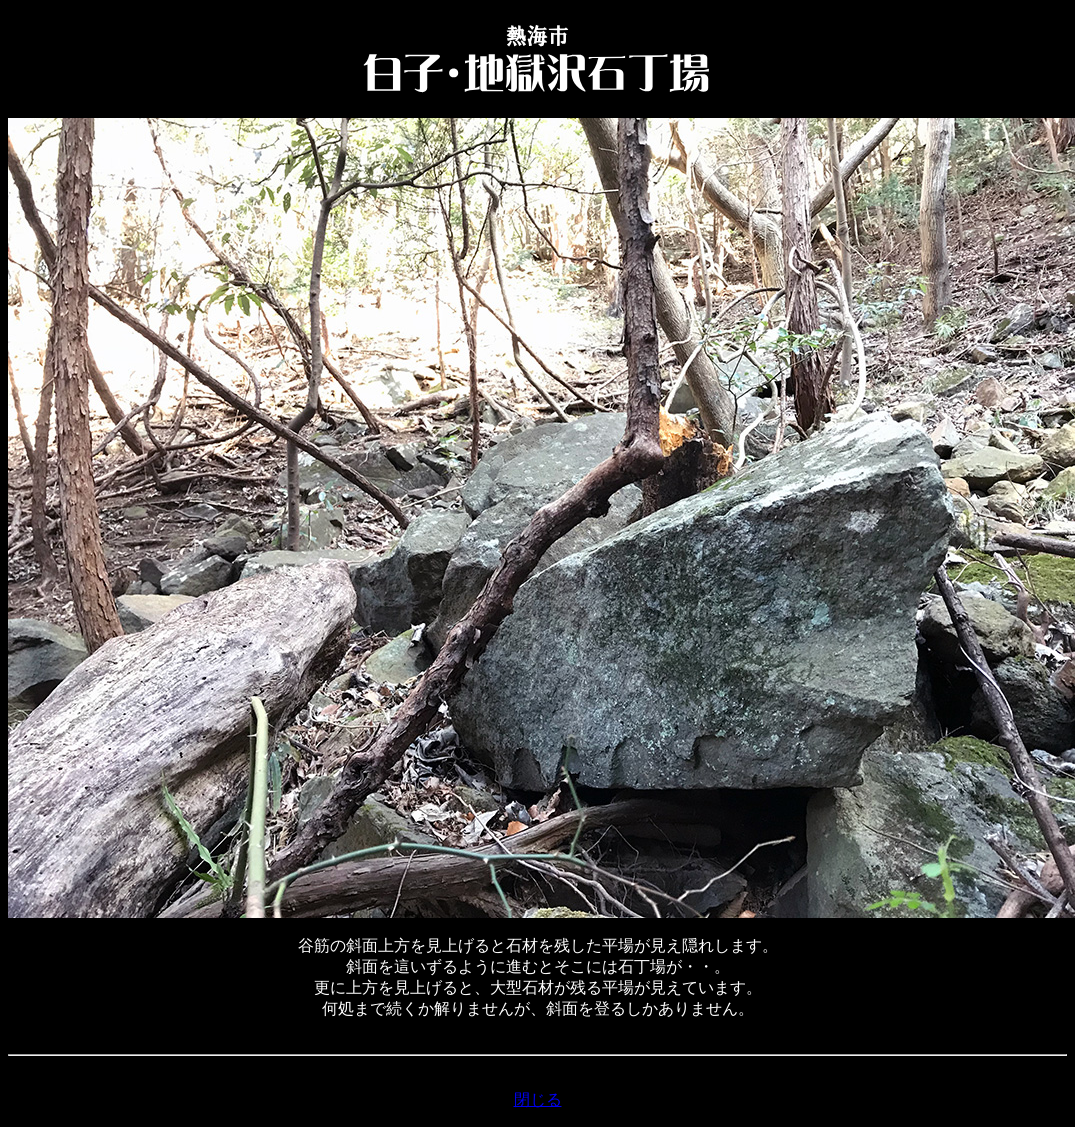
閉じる (538, 1099)
